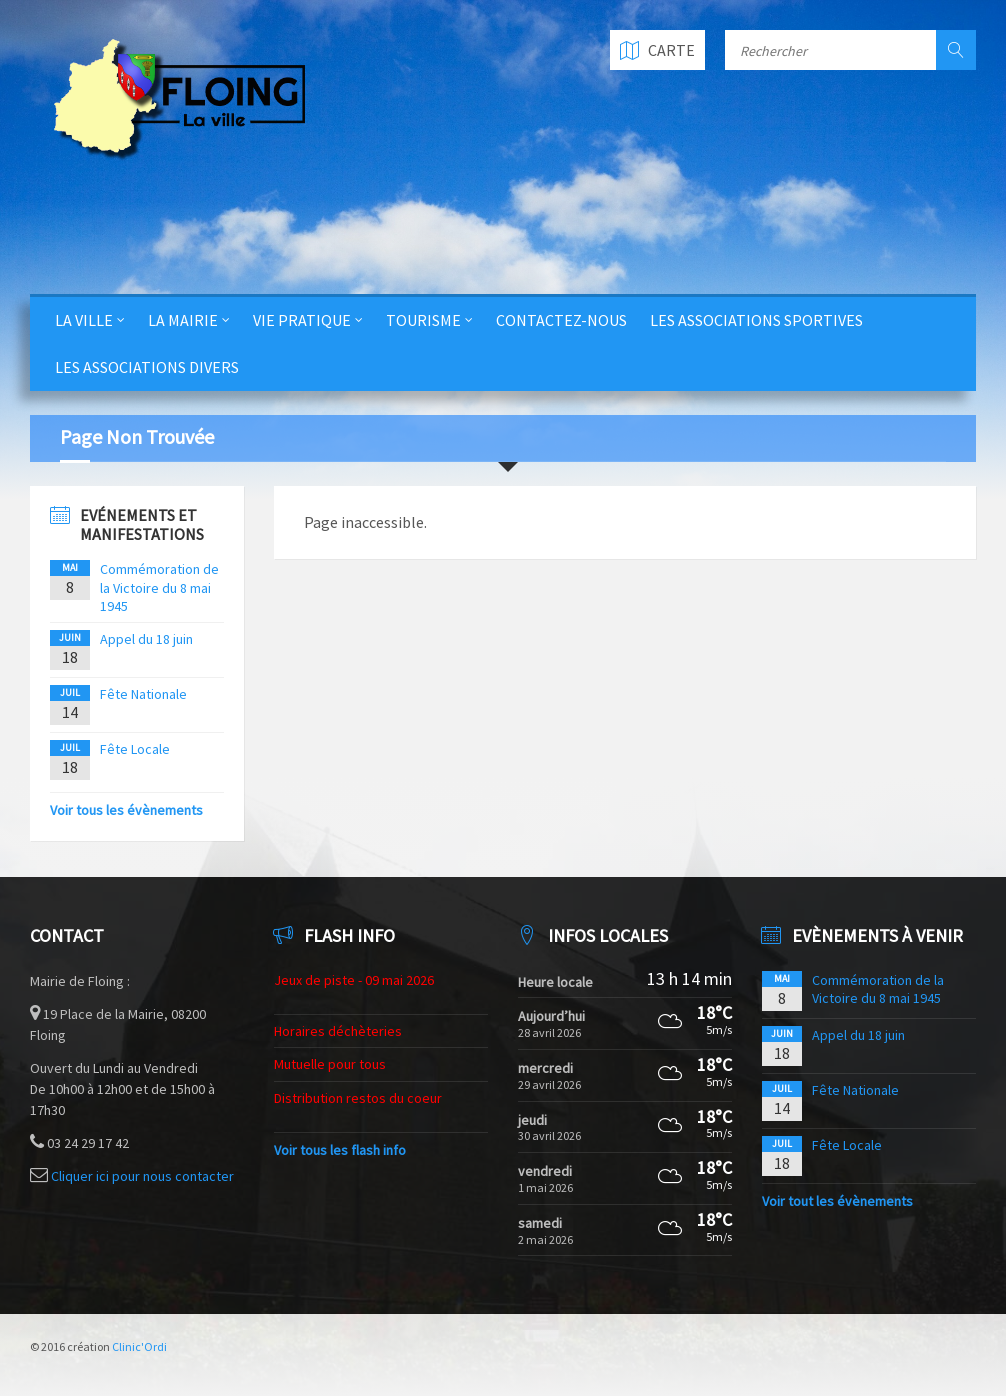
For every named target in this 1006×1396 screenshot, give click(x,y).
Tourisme (423, 320)
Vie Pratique (302, 320)
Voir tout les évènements (837, 1201)
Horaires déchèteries (338, 1031)
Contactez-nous (561, 320)
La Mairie (183, 320)
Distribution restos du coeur (358, 1098)
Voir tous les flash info (340, 1150)
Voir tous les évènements (126, 810)
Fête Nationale (143, 694)
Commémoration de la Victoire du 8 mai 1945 (159, 587)
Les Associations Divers (147, 367)
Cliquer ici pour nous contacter (142, 1176)
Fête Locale (135, 749)
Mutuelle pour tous (330, 1064)
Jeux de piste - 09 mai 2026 (354, 980)
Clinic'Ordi (139, 1346)
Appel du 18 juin (146, 639)
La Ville (84, 320)
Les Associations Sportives (756, 320)
